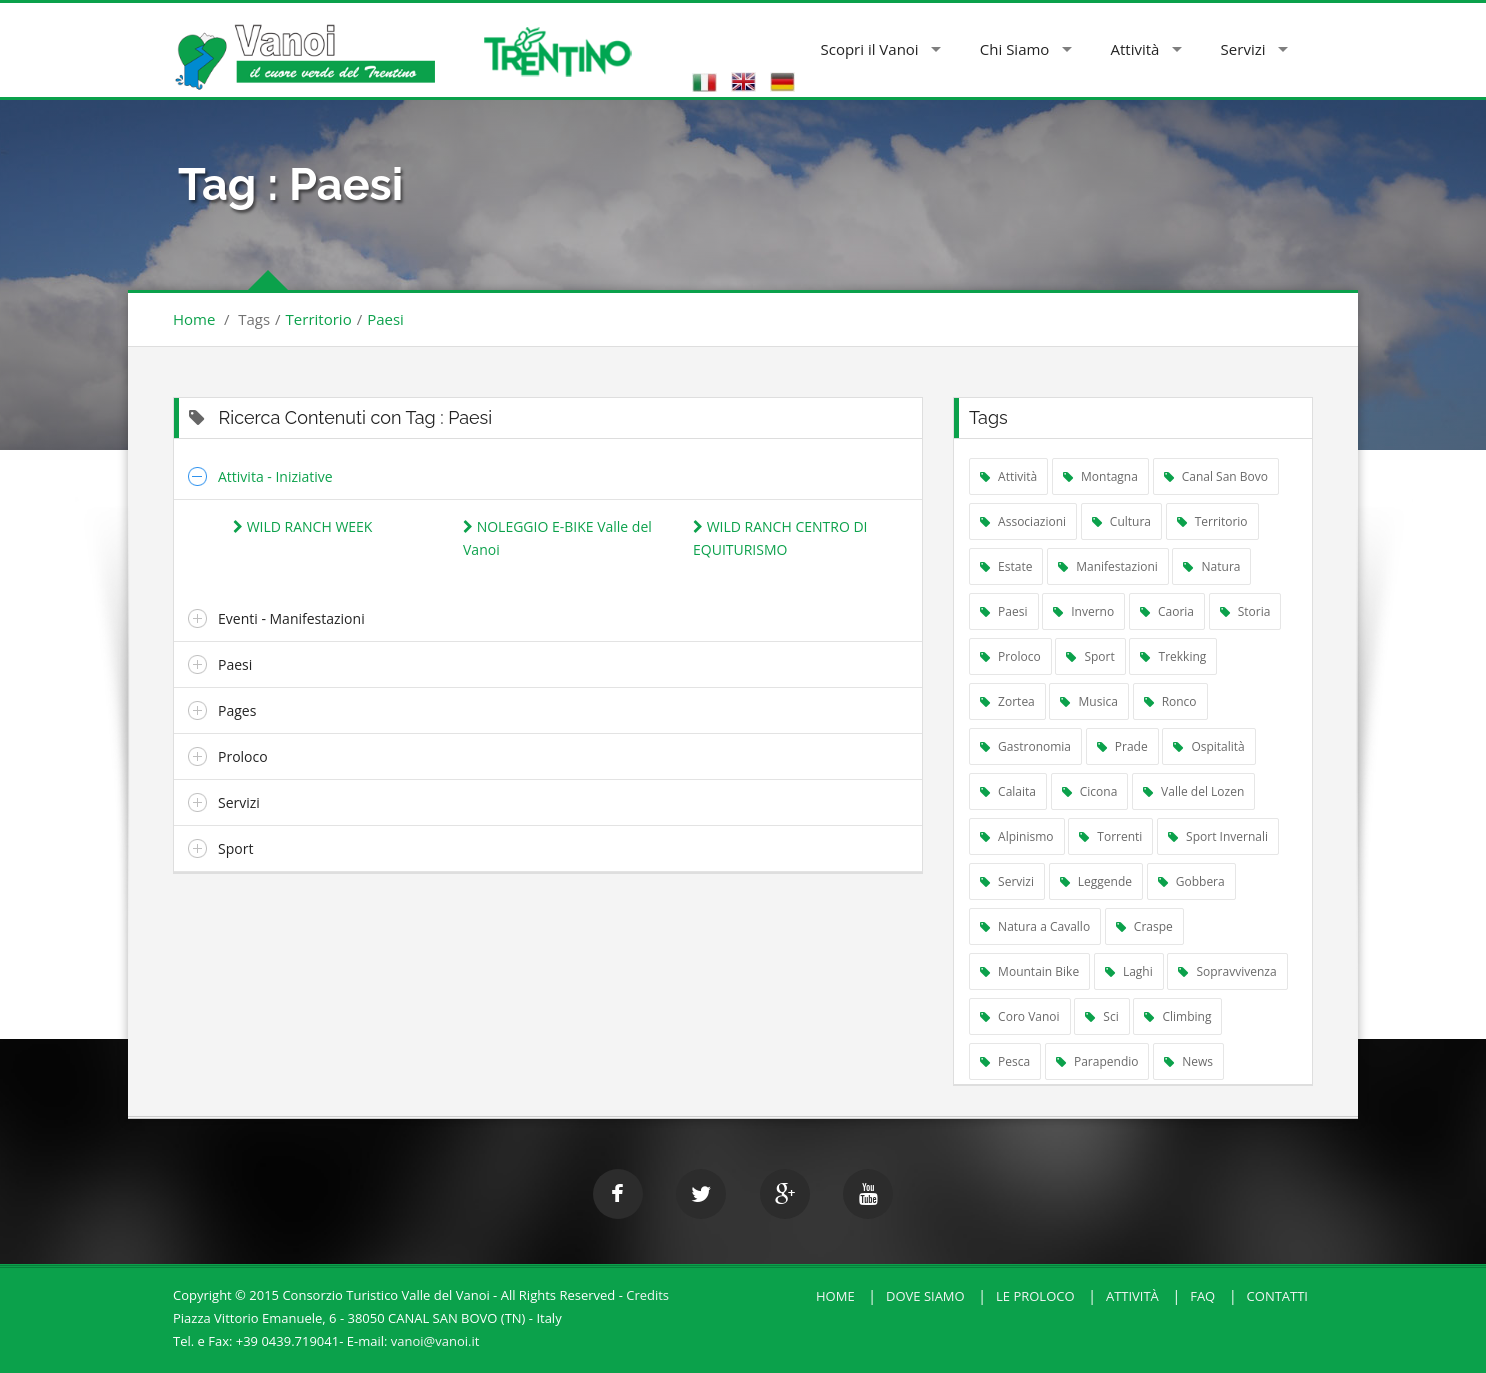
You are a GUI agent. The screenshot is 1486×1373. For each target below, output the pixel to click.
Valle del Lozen (1193, 791)
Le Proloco (1035, 1296)
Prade (1122, 746)
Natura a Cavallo (1035, 926)
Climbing (1177, 1016)
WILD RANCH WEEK (302, 526)
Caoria (1167, 611)
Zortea (1007, 701)
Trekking (1173, 656)
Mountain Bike (1029, 971)
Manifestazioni (1108, 566)
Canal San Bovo (1216, 476)
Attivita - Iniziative (275, 476)
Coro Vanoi (1020, 1016)
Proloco (243, 756)
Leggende (1096, 881)
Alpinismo (1017, 836)
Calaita (1008, 791)
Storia (1245, 611)
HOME (835, 1296)
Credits (647, 1295)
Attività (1135, 49)
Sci (1101, 1016)
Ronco (1170, 701)
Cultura (1121, 521)
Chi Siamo (1015, 49)
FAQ (1202, 1296)
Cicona (1090, 791)
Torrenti (1110, 836)
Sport (235, 848)
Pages (237, 710)
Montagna (1100, 476)
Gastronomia (1025, 746)
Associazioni (1023, 521)
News (1188, 1061)
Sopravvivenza (1227, 971)
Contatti (1277, 1296)
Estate (1006, 566)
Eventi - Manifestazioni (291, 618)
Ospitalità (1209, 746)
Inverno (1083, 611)
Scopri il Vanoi (869, 49)
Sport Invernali (1218, 836)
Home (194, 319)
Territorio (319, 319)
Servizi (1243, 49)
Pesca (1005, 1061)
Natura (1211, 566)
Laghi (1129, 971)
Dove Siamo (925, 1296)
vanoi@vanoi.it (435, 1341)
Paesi (385, 319)
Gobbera (1191, 881)
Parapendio (1097, 1061)
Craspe (1144, 926)
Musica (1088, 701)
